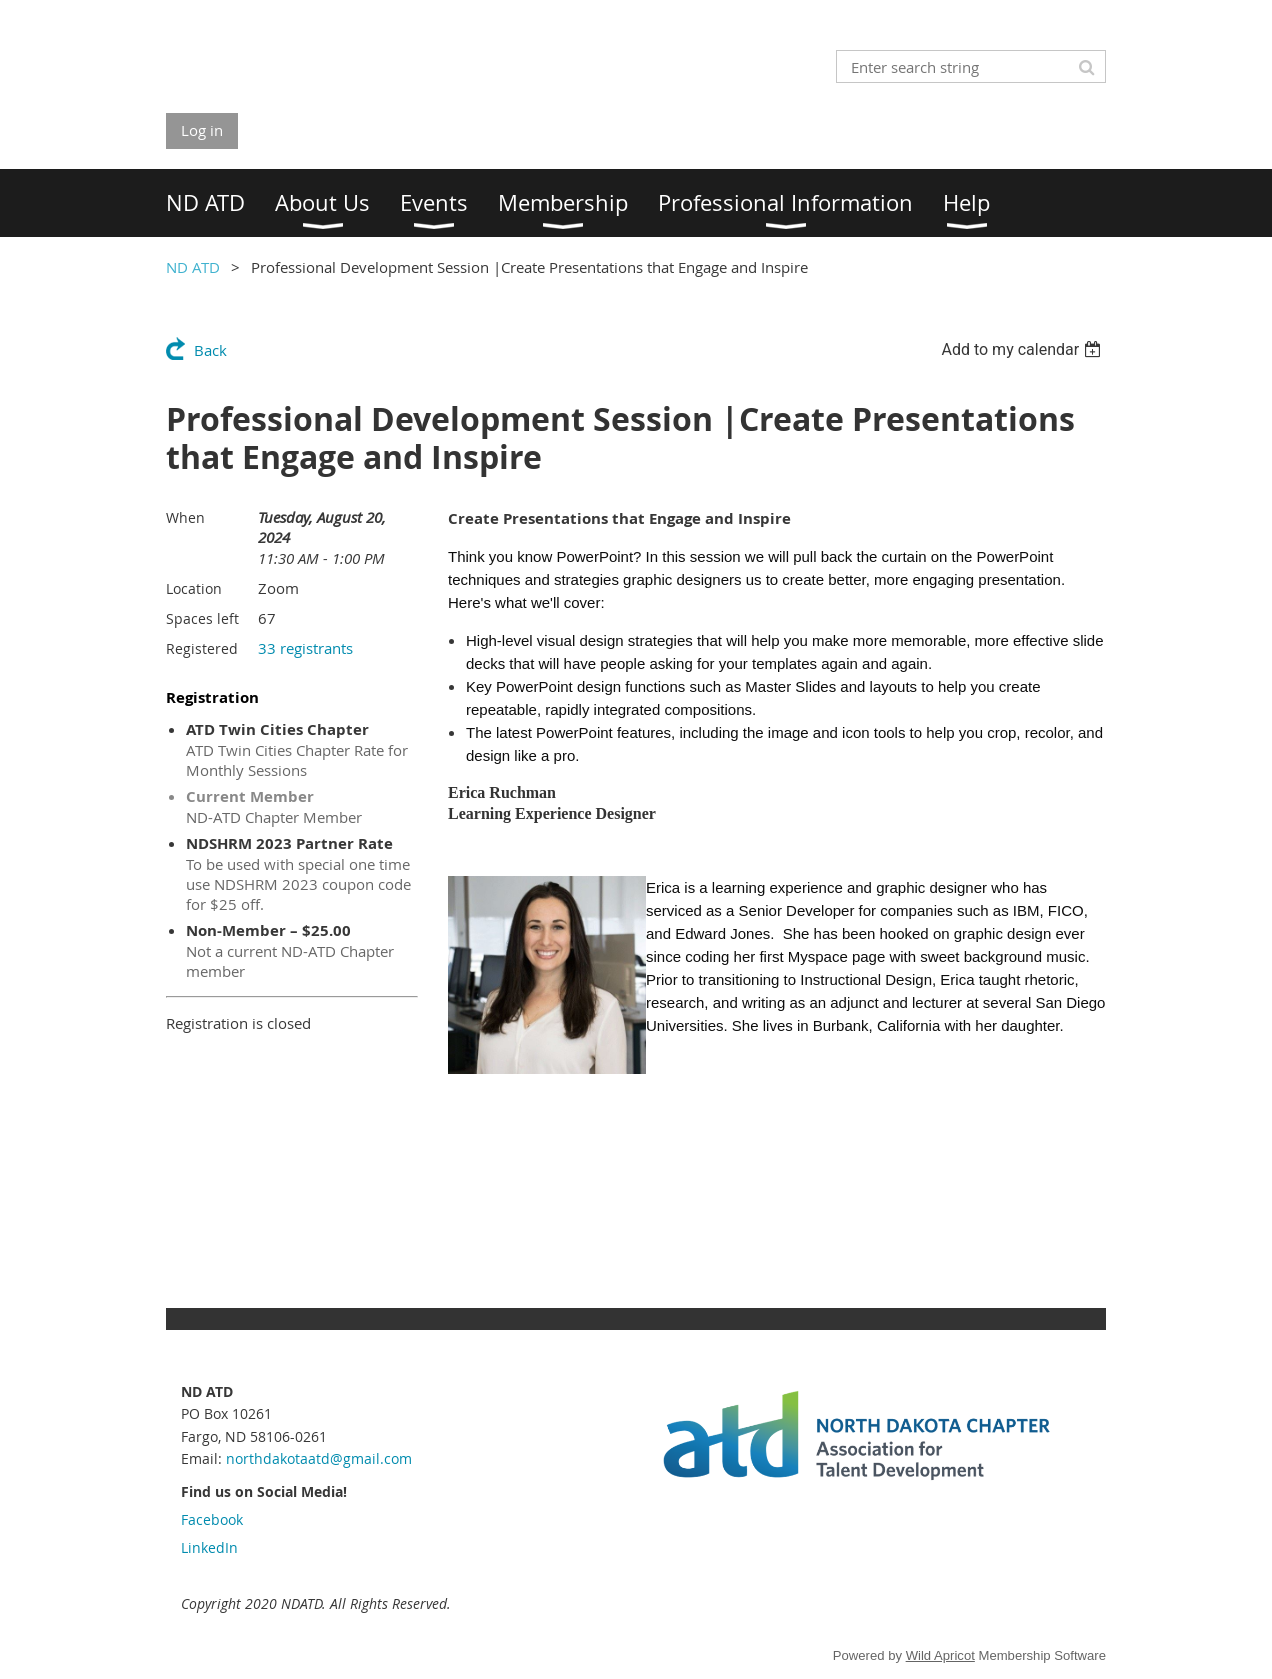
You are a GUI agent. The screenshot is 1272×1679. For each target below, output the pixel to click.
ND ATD (193, 267)
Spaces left (202, 618)
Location (194, 588)
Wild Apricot (940, 1655)
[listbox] (1023, 349)
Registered (202, 648)
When (185, 517)
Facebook (212, 1519)
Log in (202, 130)
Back (210, 350)
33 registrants (305, 648)
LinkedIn (209, 1547)
